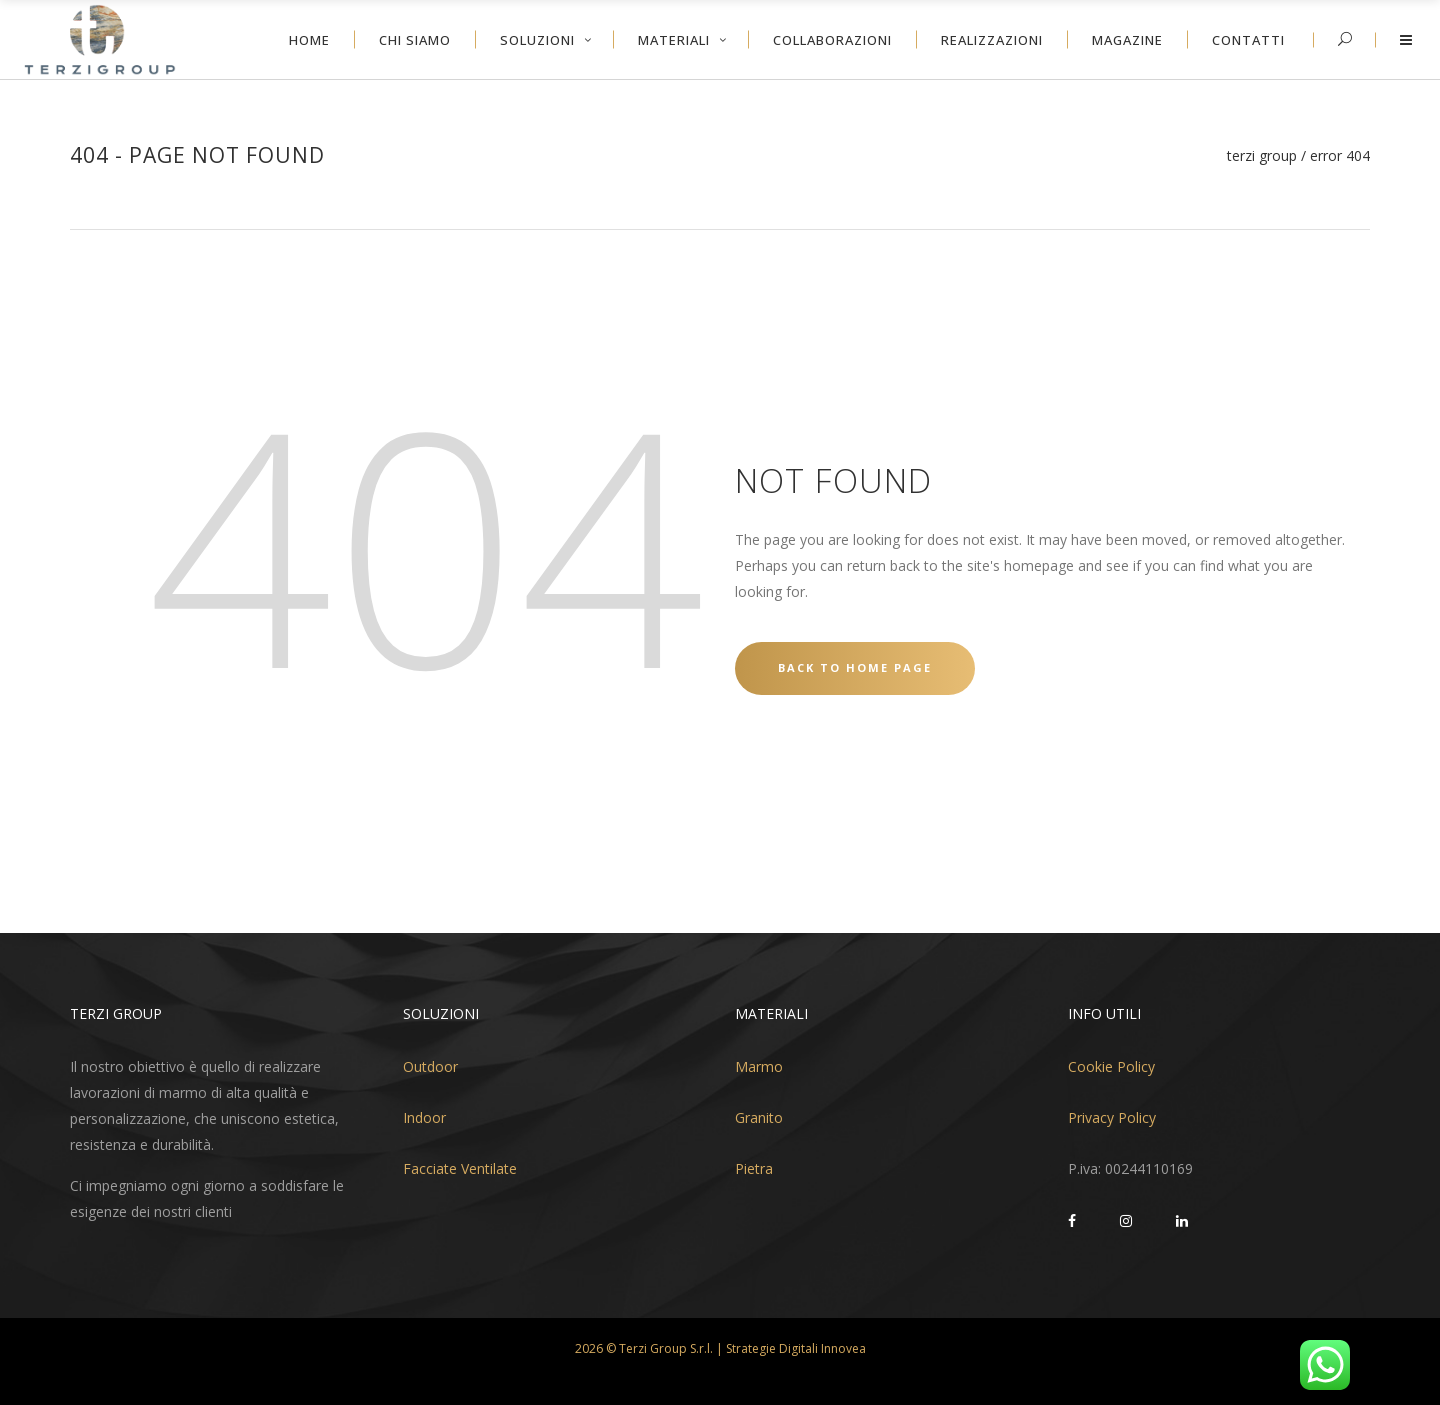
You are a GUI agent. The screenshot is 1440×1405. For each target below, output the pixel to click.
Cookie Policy (1111, 1066)
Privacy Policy (1112, 1117)
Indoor (424, 1117)
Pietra (754, 1168)
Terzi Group (1262, 156)
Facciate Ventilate (460, 1168)
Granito (759, 1117)
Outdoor (430, 1066)
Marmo (759, 1066)
